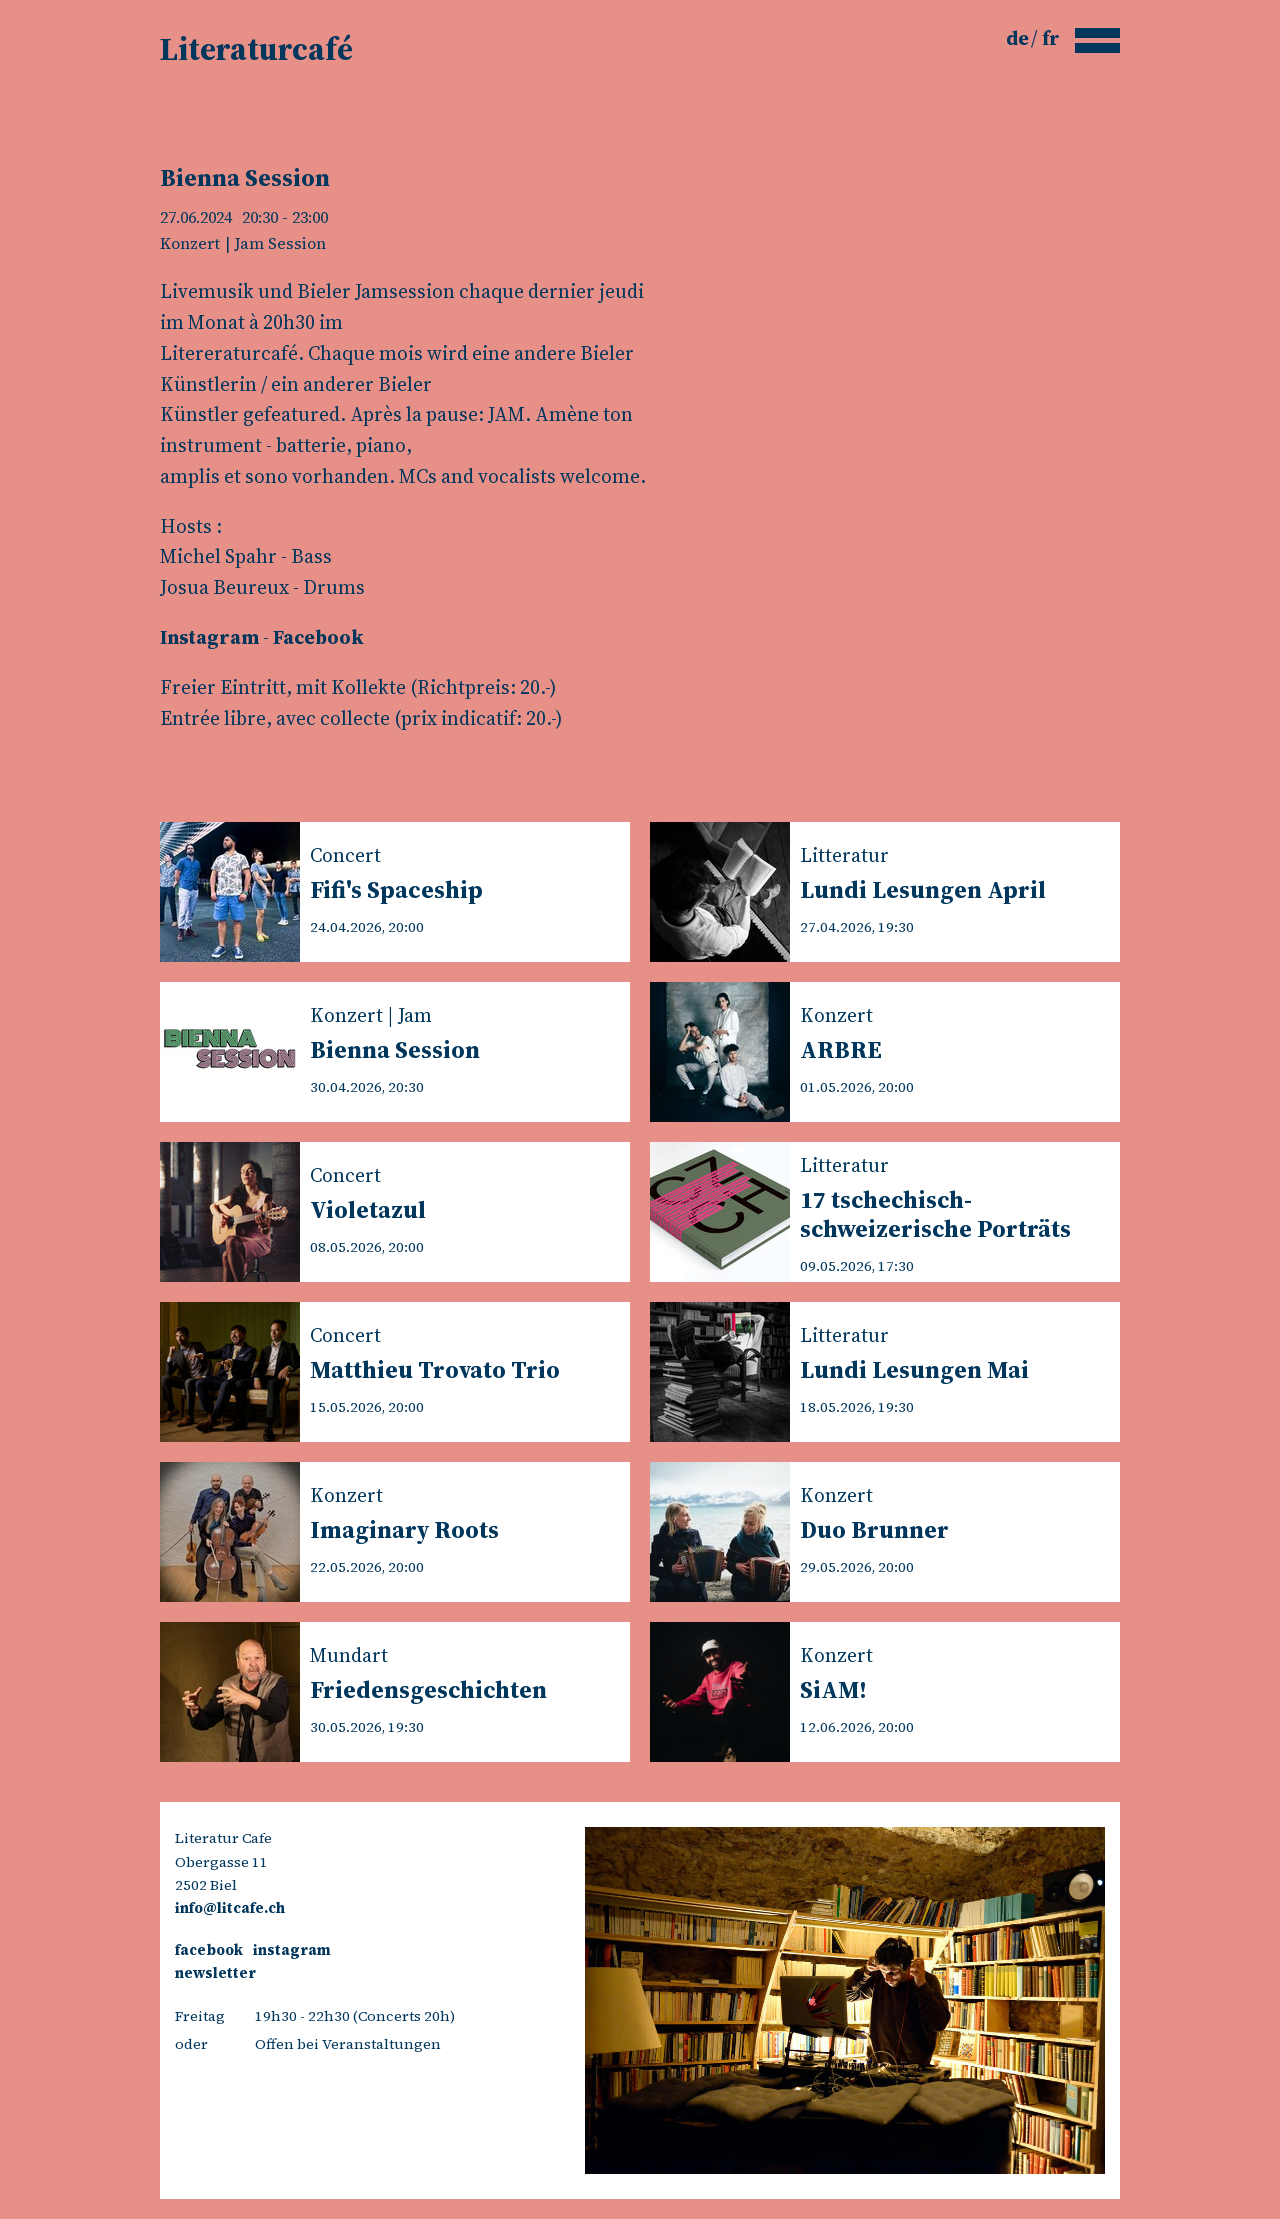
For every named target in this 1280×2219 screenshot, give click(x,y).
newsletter (215, 1973)
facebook (209, 1950)
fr (1051, 38)
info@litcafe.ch (230, 1908)
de (1019, 38)
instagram (292, 1950)
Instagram (209, 637)
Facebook (318, 637)
